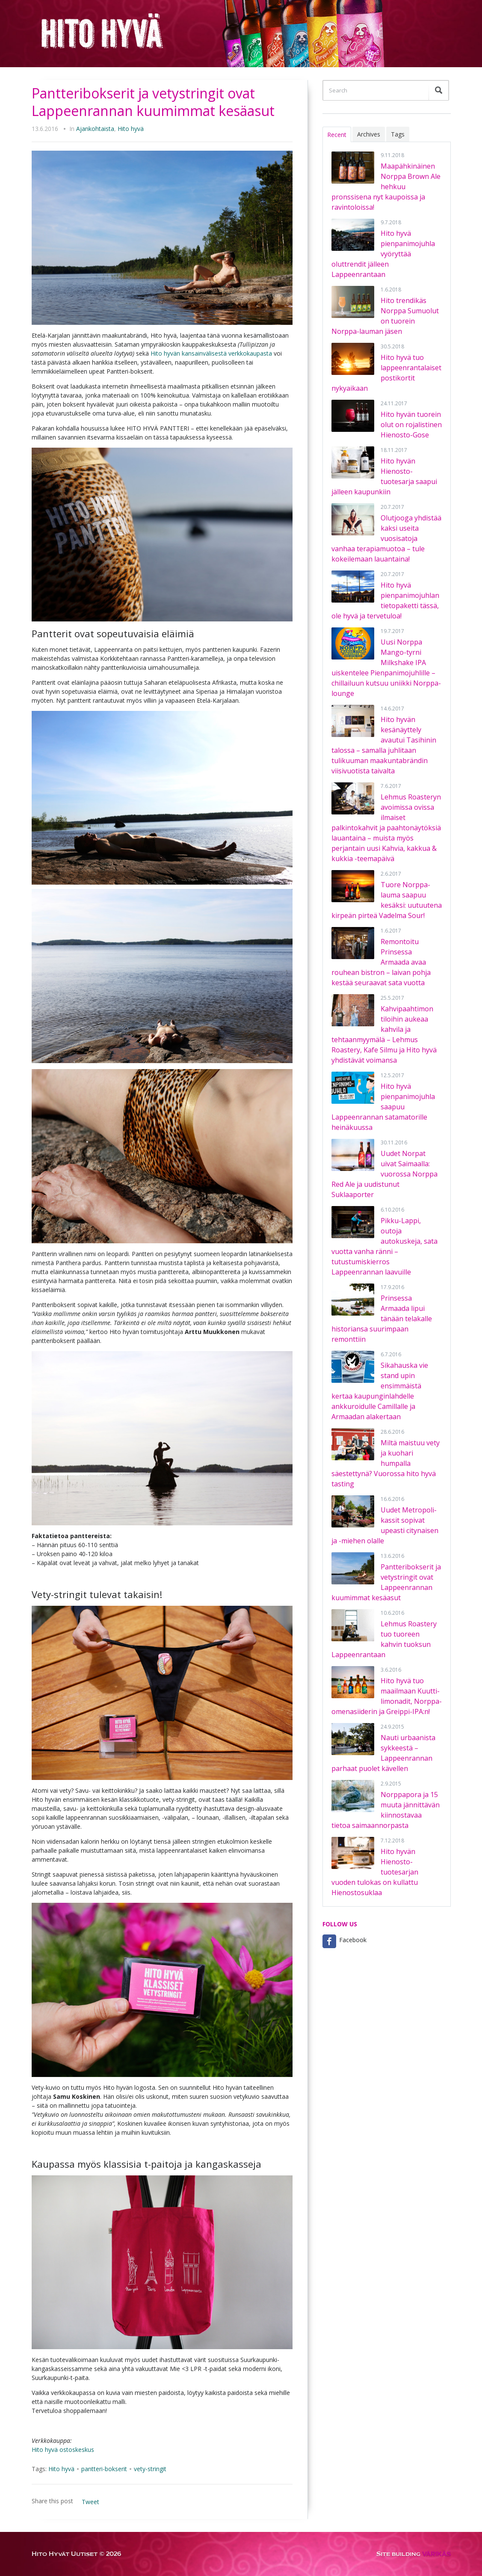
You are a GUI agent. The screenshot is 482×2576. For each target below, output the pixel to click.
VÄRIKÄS (436, 2554)
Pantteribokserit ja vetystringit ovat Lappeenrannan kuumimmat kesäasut (153, 102)
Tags (398, 134)
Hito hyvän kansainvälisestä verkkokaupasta (211, 353)
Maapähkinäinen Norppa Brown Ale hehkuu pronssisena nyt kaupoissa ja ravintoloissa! (386, 186)
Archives (368, 134)
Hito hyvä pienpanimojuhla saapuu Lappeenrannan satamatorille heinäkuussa (383, 1107)
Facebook (353, 1940)
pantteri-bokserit (104, 2469)
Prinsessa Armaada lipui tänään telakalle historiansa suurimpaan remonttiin (381, 1318)
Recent (336, 135)
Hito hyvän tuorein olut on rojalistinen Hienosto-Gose (411, 425)
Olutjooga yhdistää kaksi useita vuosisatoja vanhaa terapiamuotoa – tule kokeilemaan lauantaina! (386, 538)
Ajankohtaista (95, 129)
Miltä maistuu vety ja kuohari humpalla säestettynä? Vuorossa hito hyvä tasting (385, 1463)
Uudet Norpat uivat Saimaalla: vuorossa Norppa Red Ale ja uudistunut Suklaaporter (384, 1174)
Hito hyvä (131, 129)
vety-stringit (150, 2469)
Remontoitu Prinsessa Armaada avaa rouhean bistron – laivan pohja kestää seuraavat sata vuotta (381, 962)
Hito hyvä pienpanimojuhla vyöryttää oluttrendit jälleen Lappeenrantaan (383, 254)
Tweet (90, 2502)
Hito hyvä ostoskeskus (63, 2449)
